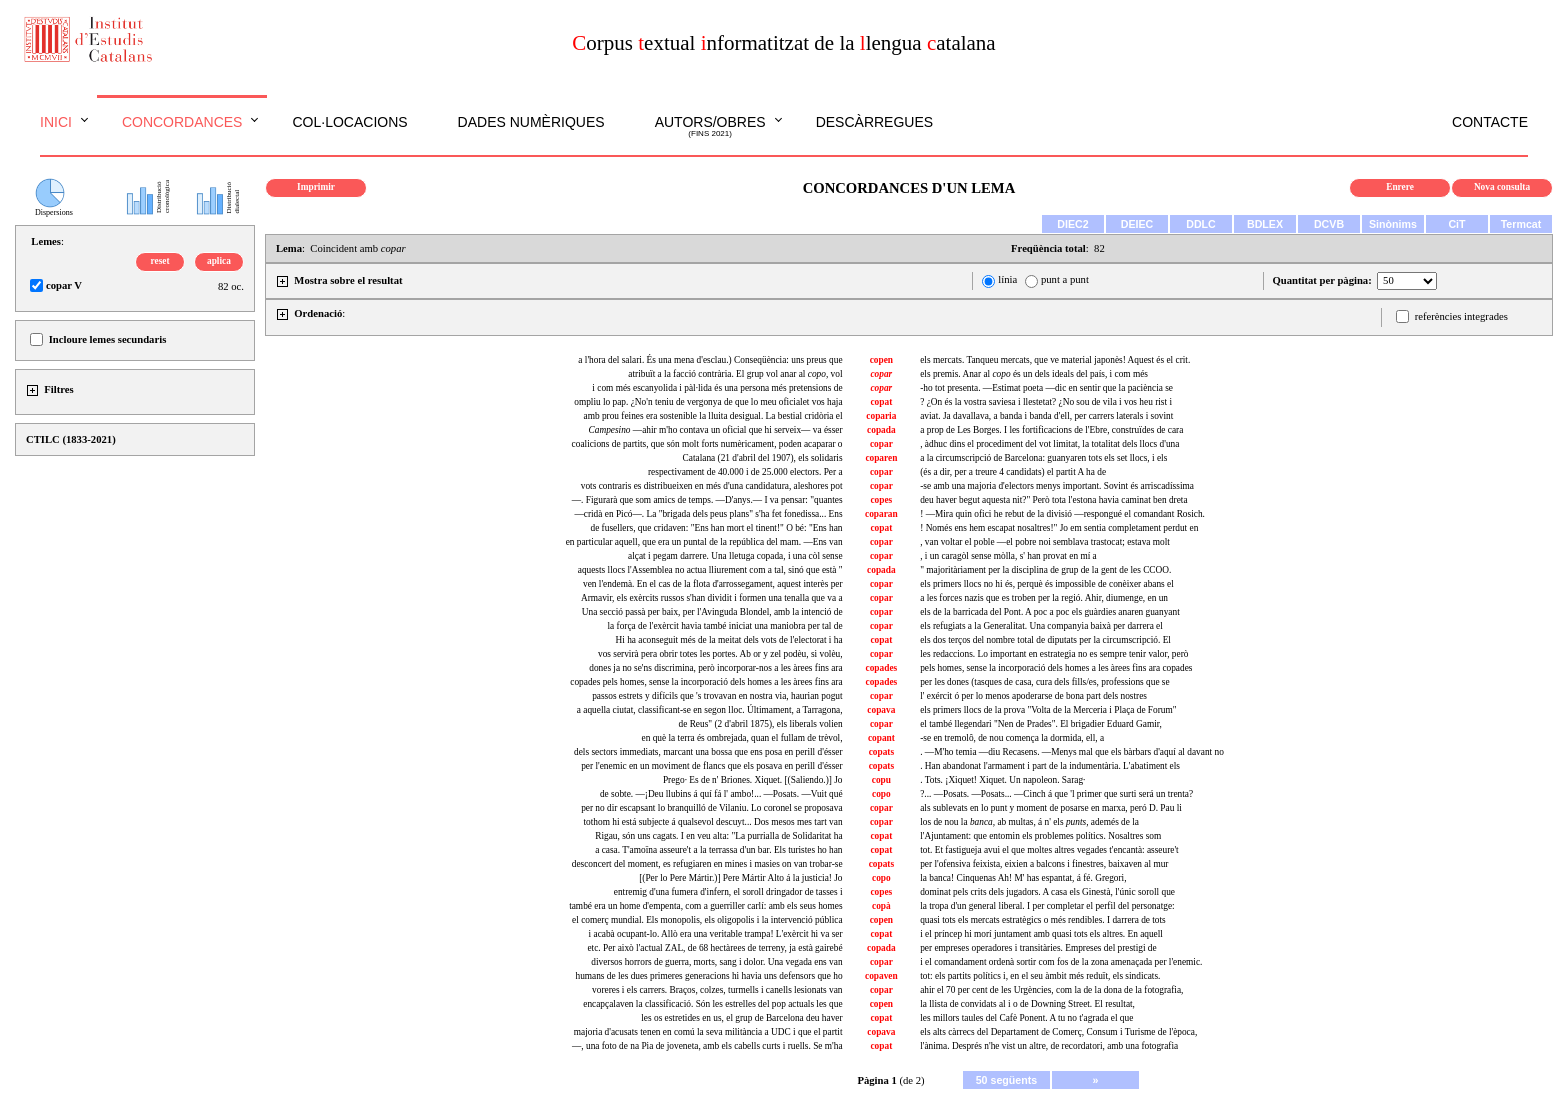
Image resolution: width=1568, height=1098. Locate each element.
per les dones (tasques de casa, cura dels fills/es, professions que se (1044, 682)
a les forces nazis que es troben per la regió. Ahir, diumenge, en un (1044, 598)
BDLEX (1265, 224)
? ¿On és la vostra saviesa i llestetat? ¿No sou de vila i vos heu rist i (1046, 402)
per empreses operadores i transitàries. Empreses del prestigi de (1038, 948)
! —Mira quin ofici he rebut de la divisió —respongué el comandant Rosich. (1062, 514)
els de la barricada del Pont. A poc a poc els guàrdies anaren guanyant (1050, 612)
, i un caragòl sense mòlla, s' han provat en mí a (1008, 556)
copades (882, 668)
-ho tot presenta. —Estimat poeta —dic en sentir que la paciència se (1046, 388)
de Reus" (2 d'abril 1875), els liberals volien (761, 724)
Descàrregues (874, 122)
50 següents (1007, 1080)
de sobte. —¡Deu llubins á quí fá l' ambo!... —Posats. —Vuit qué (721, 794)
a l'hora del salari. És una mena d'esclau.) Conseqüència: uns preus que (710, 360)
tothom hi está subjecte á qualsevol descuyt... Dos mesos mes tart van (712, 822)
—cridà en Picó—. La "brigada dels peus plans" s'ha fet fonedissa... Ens (708, 514)
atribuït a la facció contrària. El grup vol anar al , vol (735, 374)
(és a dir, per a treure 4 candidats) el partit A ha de (1013, 472)
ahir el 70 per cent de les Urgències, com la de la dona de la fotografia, (1051, 990)
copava (881, 710)
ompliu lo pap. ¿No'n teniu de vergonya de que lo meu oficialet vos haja (708, 402)
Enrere (1400, 187)
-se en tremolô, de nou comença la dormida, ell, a (1012, 738)
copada (881, 430)
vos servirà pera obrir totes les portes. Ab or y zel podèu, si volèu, (720, 654)
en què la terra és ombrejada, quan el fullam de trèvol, (742, 738)
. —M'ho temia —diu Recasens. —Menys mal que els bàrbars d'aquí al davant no (1072, 752)
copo (881, 794)
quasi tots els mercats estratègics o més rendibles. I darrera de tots (1043, 920)
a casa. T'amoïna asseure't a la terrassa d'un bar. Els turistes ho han (718, 850)
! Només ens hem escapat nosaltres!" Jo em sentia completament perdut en (1059, 528)
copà (881, 906)
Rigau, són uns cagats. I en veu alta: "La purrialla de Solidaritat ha (718, 836)
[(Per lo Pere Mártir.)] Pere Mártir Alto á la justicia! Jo (740, 878)
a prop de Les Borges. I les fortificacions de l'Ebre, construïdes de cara (1051, 430)
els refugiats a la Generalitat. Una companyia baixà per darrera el (1041, 626)
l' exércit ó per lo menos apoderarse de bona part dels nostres (1033, 696)
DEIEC (1137, 224)
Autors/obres (710, 127)
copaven (881, 976)
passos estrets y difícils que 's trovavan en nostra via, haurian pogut (717, 696)
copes (881, 500)
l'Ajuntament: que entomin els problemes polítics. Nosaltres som (1040, 836)
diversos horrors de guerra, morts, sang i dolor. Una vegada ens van (716, 962)
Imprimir (316, 187)
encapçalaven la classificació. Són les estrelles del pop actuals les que (712, 1004)
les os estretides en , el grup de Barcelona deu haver (741, 1018)
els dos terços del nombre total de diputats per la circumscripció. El (1045, 640)
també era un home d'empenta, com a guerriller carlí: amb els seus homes (705, 906)
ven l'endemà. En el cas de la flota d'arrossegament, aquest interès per (713, 584)
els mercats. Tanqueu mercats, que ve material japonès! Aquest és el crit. (1055, 360)
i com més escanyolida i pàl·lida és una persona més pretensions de (717, 388)
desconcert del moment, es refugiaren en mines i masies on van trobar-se (707, 864)
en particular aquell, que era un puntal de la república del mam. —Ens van (704, 542)
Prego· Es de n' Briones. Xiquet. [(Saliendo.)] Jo (753, 780)
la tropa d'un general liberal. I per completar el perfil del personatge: (1047, 906)
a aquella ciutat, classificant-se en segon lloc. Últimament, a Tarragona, (710, 710)
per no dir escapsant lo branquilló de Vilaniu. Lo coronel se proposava (711, 808)
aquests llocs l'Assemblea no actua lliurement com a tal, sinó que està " (710, 570)
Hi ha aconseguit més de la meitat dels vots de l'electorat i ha (729, 640)
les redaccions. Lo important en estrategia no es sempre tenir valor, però (1054, 654)
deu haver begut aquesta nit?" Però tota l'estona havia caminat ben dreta (1053, 500)
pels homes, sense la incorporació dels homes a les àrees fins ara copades (1056, 668)
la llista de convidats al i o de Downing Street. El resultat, (1027, 1004)
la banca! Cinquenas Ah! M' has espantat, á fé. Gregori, (1023, 878)
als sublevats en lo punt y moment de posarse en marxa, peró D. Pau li (1051, 808)
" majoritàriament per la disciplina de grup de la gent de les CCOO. (1045, 570)
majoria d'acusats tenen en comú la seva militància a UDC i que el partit (708, 1032)
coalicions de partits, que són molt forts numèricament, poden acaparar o (707, 444)
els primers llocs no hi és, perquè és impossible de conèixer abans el (1047, 584)
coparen (881, 458)
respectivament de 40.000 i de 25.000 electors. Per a (745, 472)
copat (881, 402)
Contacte (1490, 122)
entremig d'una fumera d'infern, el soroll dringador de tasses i (728, 892)
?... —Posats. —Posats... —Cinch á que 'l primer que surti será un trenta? (1056, 794)
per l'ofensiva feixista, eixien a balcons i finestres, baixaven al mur (1044, 864)
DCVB (1329, 224)
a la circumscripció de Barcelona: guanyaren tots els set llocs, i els (1043, 458)
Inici (56, 122)
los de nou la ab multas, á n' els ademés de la (1029, 822)
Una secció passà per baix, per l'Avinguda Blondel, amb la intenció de (712, 612)
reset (160, 261)
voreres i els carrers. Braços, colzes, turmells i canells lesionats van (717, 990)
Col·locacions (349, 122)
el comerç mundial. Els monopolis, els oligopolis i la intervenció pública (707, 920)
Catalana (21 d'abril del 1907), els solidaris (763, 458)
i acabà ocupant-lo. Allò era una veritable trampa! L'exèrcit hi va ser (716, 934)
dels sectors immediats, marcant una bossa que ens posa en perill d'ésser (708, 752)
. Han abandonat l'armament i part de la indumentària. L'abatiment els (1050, 766)
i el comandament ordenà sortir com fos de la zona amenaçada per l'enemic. (1061, 962)
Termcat (1521, 224)
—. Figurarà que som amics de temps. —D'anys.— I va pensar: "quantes (707, 500)
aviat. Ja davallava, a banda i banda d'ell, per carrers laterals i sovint (1046, 416)
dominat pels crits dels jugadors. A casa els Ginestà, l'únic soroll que (1047, 892)
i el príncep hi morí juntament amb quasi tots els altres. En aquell (1041, 934)
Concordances (182, 122)
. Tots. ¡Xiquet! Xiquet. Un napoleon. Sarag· (1002, 780)
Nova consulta (1502, 187)
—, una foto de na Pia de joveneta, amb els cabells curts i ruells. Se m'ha (707, 1046)
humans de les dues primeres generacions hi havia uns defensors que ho (708, 976)
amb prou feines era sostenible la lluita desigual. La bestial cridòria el (713, 416)
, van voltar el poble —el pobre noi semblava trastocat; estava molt (1045, 542)
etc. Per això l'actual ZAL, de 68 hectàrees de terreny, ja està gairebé (714, 948)
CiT (1456, 224)
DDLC (1201, 224)
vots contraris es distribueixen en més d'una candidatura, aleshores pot (712, 486)
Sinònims (1393, 224)
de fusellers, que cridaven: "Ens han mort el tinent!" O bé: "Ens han (716, 528)
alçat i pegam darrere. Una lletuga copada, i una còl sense (735, 556)
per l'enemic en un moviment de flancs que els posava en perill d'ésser (711, 766)
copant (881, 738)
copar (881, 444)
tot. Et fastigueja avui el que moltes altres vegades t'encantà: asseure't (1049, 850)
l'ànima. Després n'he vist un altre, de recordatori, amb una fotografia (1049, 1046)
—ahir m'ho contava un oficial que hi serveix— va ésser (716, 430)
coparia (881, 416)
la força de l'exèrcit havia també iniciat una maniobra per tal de (725, 626)
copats (881, 752)
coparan (881, 514)
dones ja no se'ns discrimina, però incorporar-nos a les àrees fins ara (715, 668)
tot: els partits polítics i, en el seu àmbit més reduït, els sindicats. (1040, 976)
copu (881, 780)
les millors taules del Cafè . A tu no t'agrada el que (1026, 1018)
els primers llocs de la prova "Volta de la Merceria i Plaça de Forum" (1048, 710)
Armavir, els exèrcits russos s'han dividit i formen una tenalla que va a (712, 598)
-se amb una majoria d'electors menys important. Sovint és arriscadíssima (1057, 486)
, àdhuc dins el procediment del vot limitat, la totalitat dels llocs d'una (1049, 444)
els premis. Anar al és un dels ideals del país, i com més (1034, 374)
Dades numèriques (531, 122)
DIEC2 (1072, 224)
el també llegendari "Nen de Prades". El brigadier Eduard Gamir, (1041, 724)
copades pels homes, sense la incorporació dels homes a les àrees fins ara (706, 682)
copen (881, 360)
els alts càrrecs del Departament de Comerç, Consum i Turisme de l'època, (1058, 1032)
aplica (219, 261)
